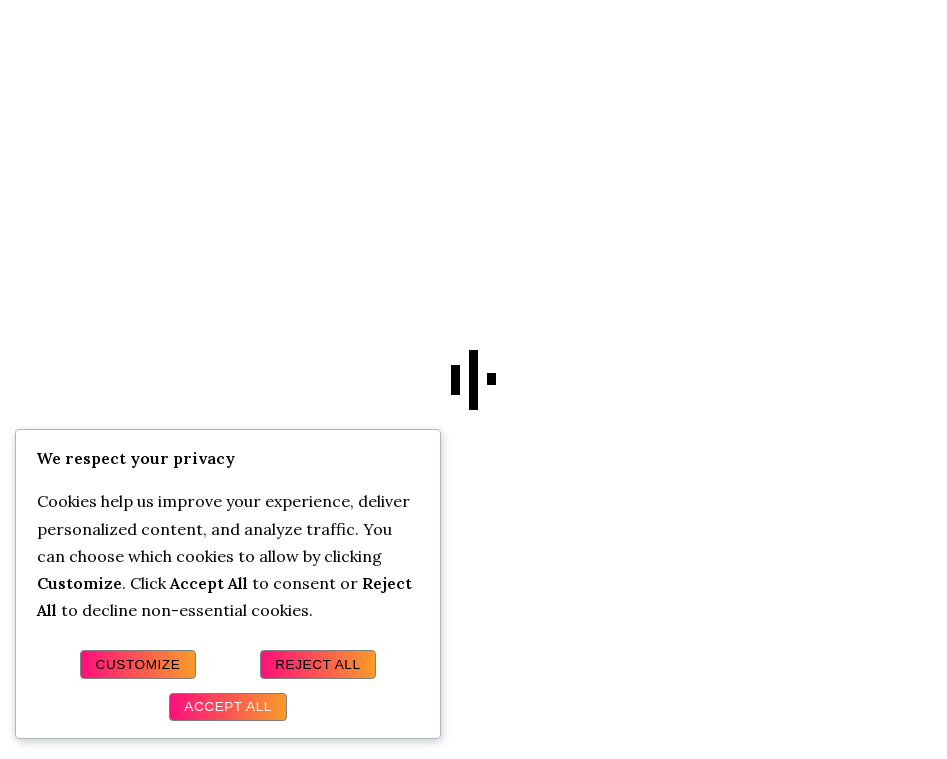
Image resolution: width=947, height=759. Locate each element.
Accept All (228, 706)
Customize (138, 664)
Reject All (317, 664)
